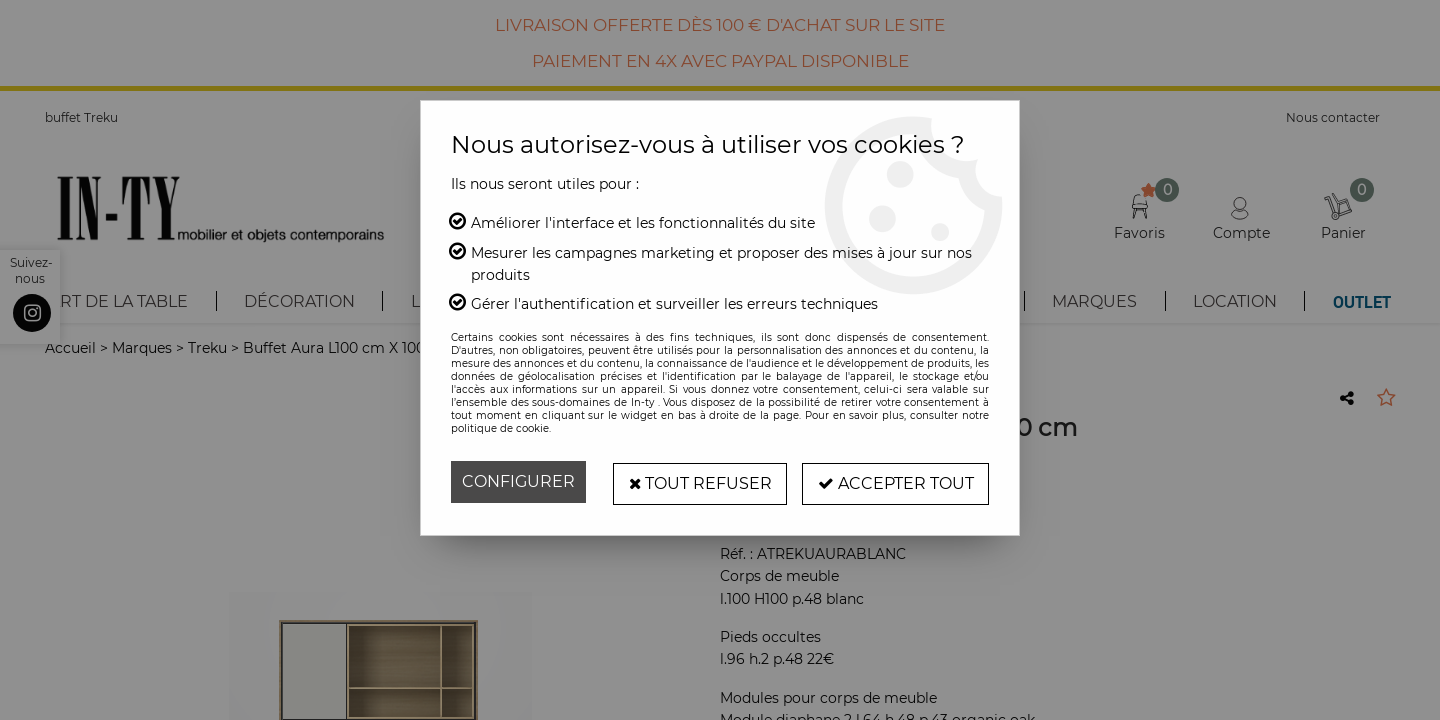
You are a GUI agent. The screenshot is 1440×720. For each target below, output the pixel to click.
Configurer (518, 481)
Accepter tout (895, 481)
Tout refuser (698, 481)
